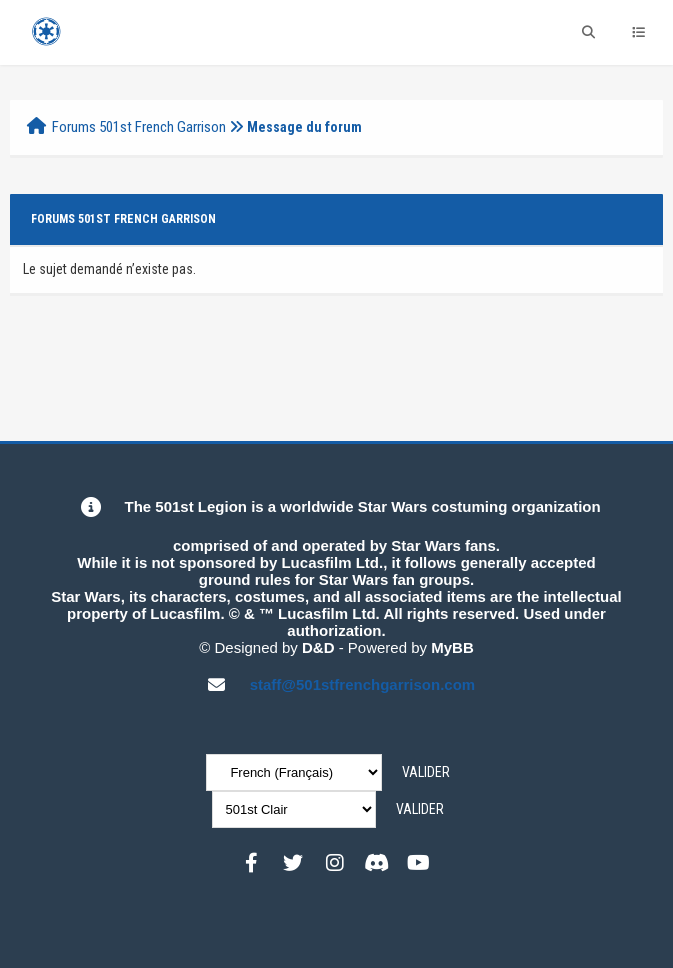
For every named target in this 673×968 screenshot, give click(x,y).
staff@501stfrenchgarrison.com (363, 684)
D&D (318, 647)
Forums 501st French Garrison (139, 127)
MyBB (452, 647)
